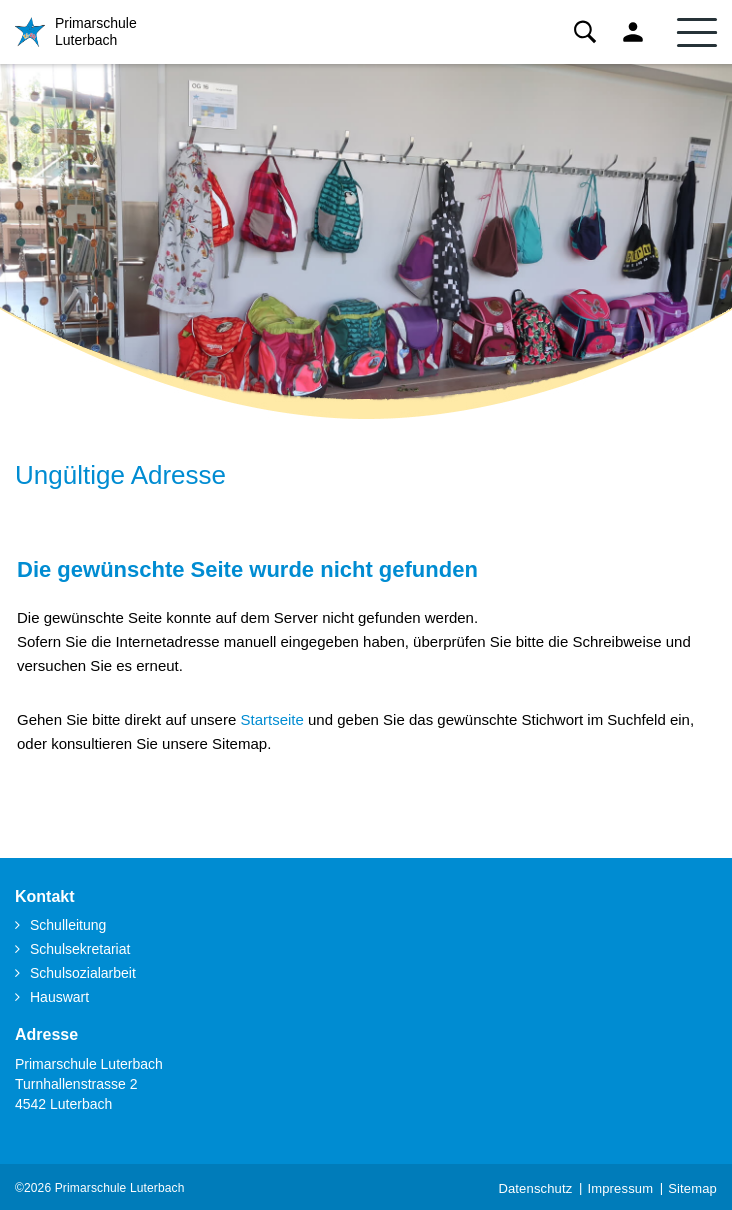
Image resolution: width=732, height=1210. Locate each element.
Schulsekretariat (80, 949)
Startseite (271, 719)
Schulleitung (68, 925)
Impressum (620, 1188)
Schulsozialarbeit (83, 973)
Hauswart (59, 997)
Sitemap (692, 1188)
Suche (585, 32)
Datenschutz (535, 1188)
